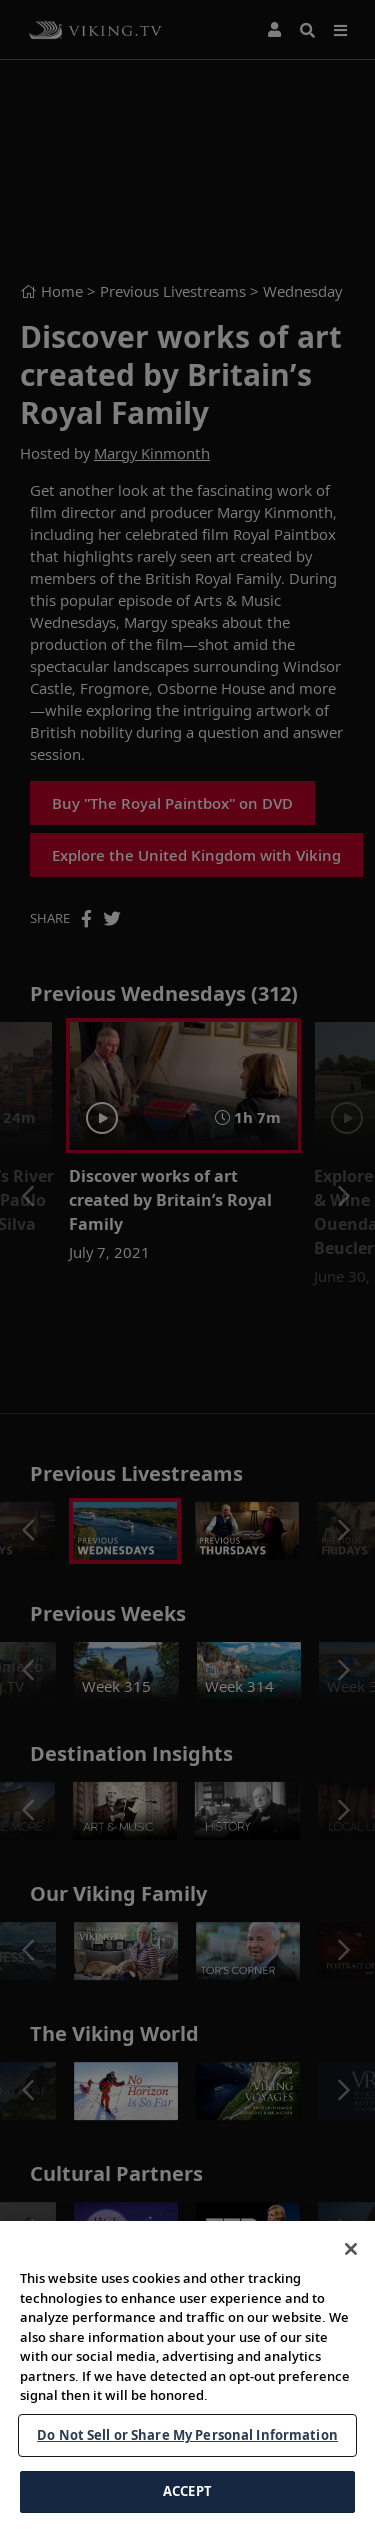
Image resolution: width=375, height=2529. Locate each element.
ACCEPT (187, 2491)
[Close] (351, 2249)
